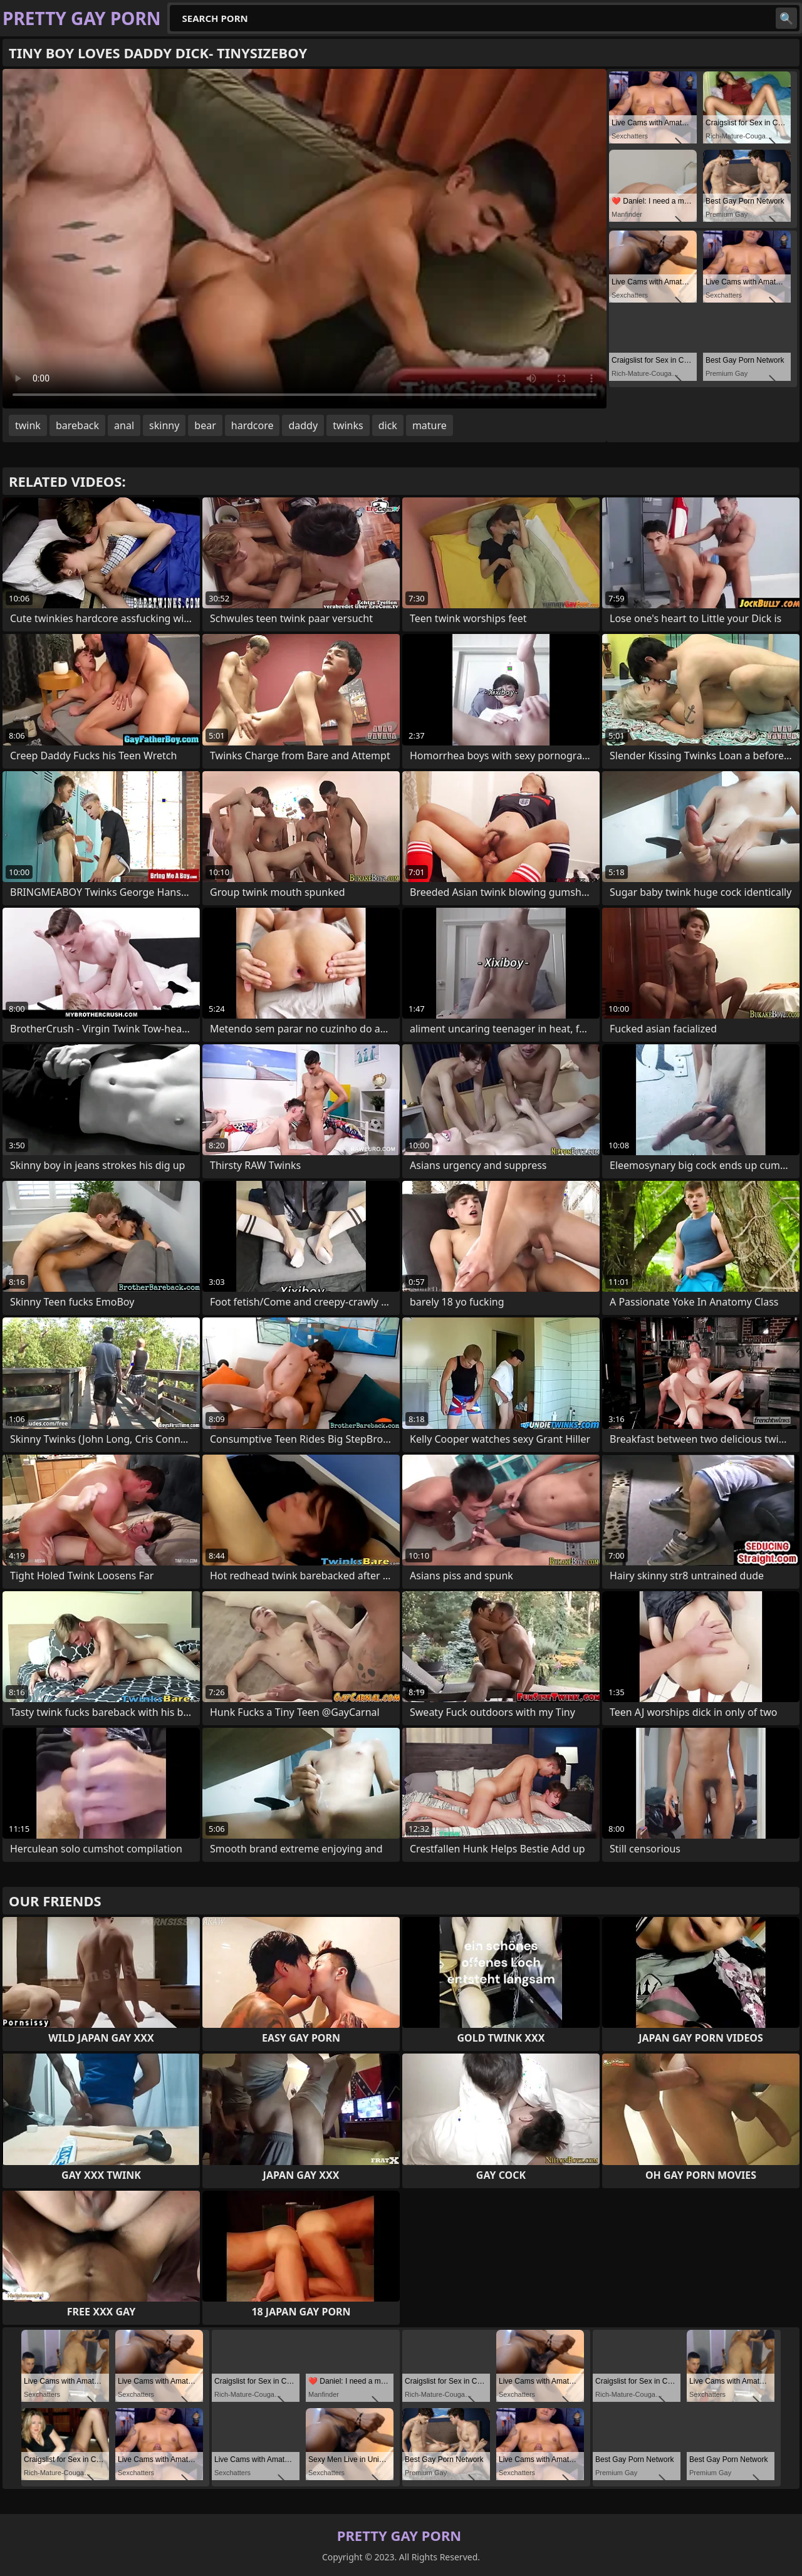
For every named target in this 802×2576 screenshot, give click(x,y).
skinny (164, 425)
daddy (303, 425)
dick (387, 425)
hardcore (252, 425)
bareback (77, 425)
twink (28, 425)
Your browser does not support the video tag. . (305, 238)
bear (205, 425)
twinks (348, 425)
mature (429, 425)
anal (124, 425)
